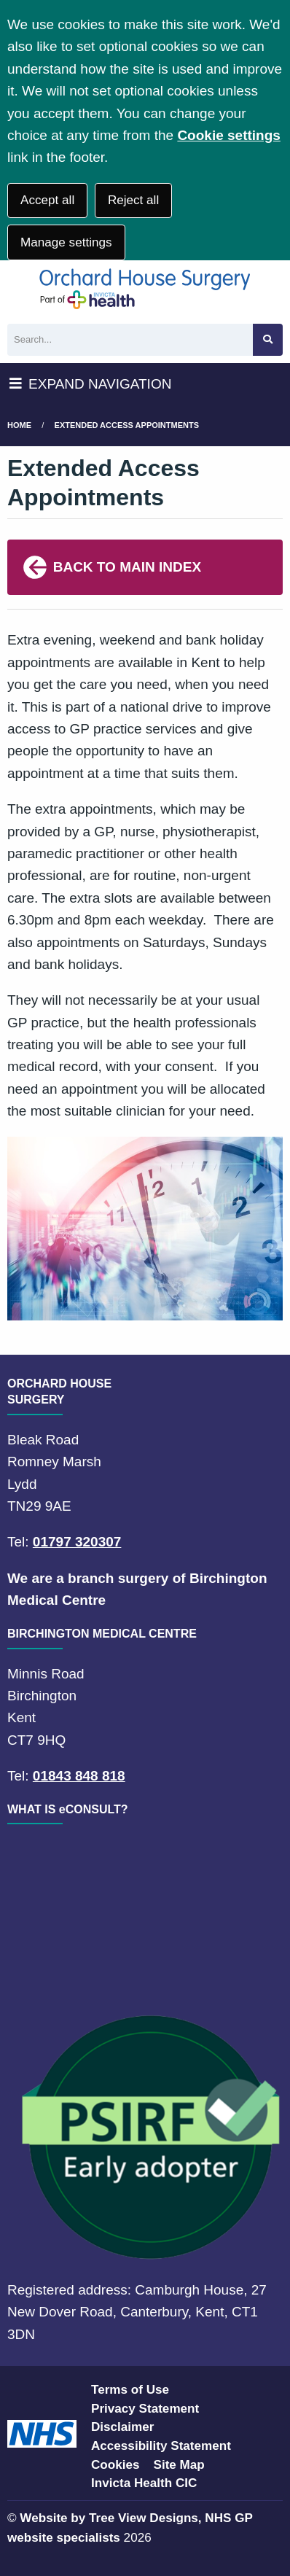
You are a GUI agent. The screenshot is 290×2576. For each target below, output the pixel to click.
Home (19, 425)
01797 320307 (77, 1541)
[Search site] (268, 340)
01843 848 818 (79, 1775)
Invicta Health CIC (144, 2483)
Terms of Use (130, 2390)
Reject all (133, 200)
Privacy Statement (145, 2409)
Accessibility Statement (161, 2446)
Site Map (179, 2465)
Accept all (47, 200)
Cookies (115, 2465)
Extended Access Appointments (127, 425)
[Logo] (145, 288)
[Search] (130, 340)
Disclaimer (122, 2427)
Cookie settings (228, 135)
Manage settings (65, 242)
